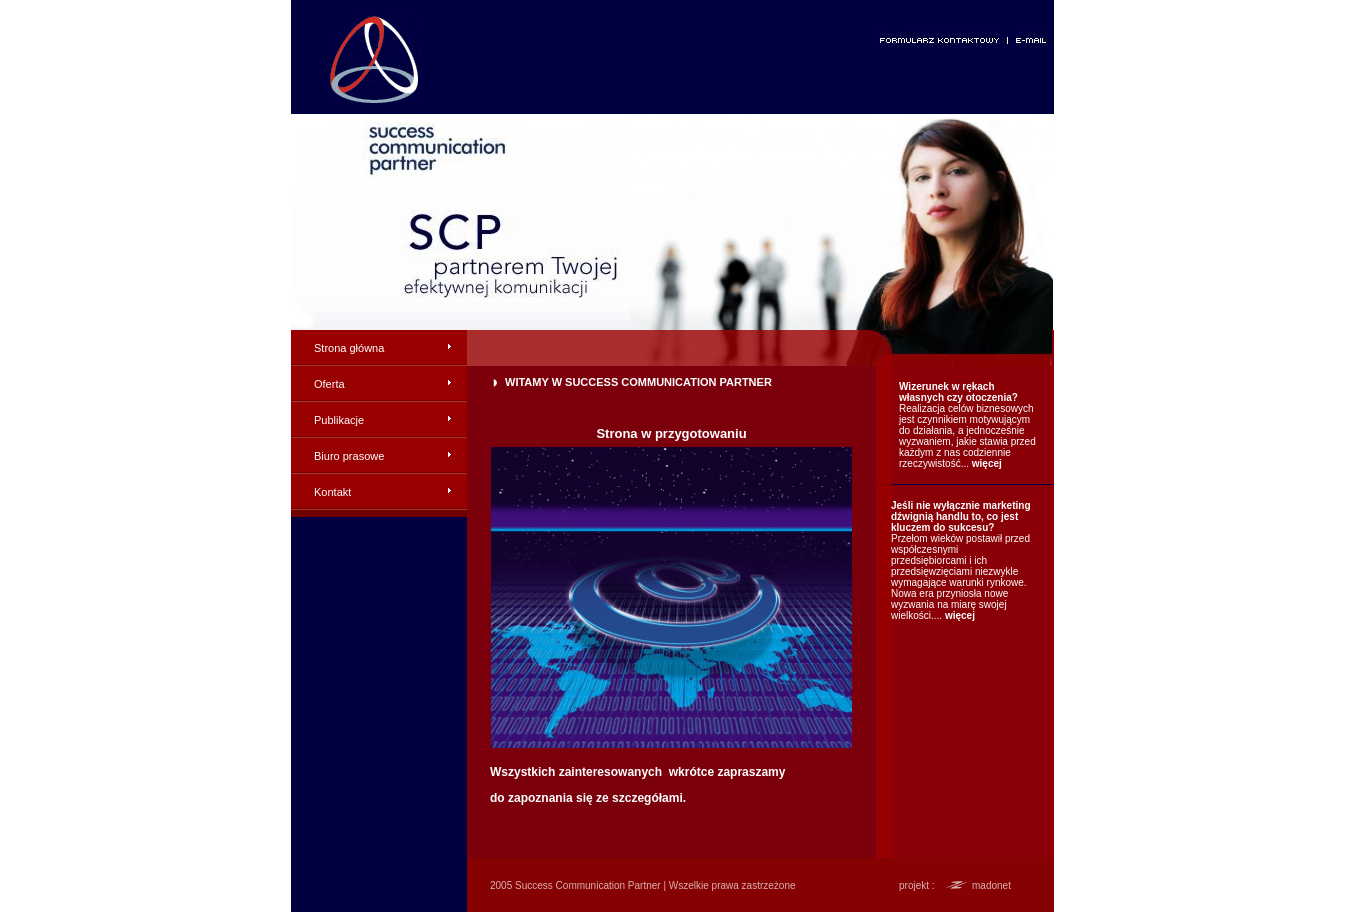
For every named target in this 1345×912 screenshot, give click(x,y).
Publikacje (339, 420)
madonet (991, 885)
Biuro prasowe (349, 456)
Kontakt (332, 492)
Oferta (329, 384)
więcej (987, 463)
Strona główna (349, 348)
